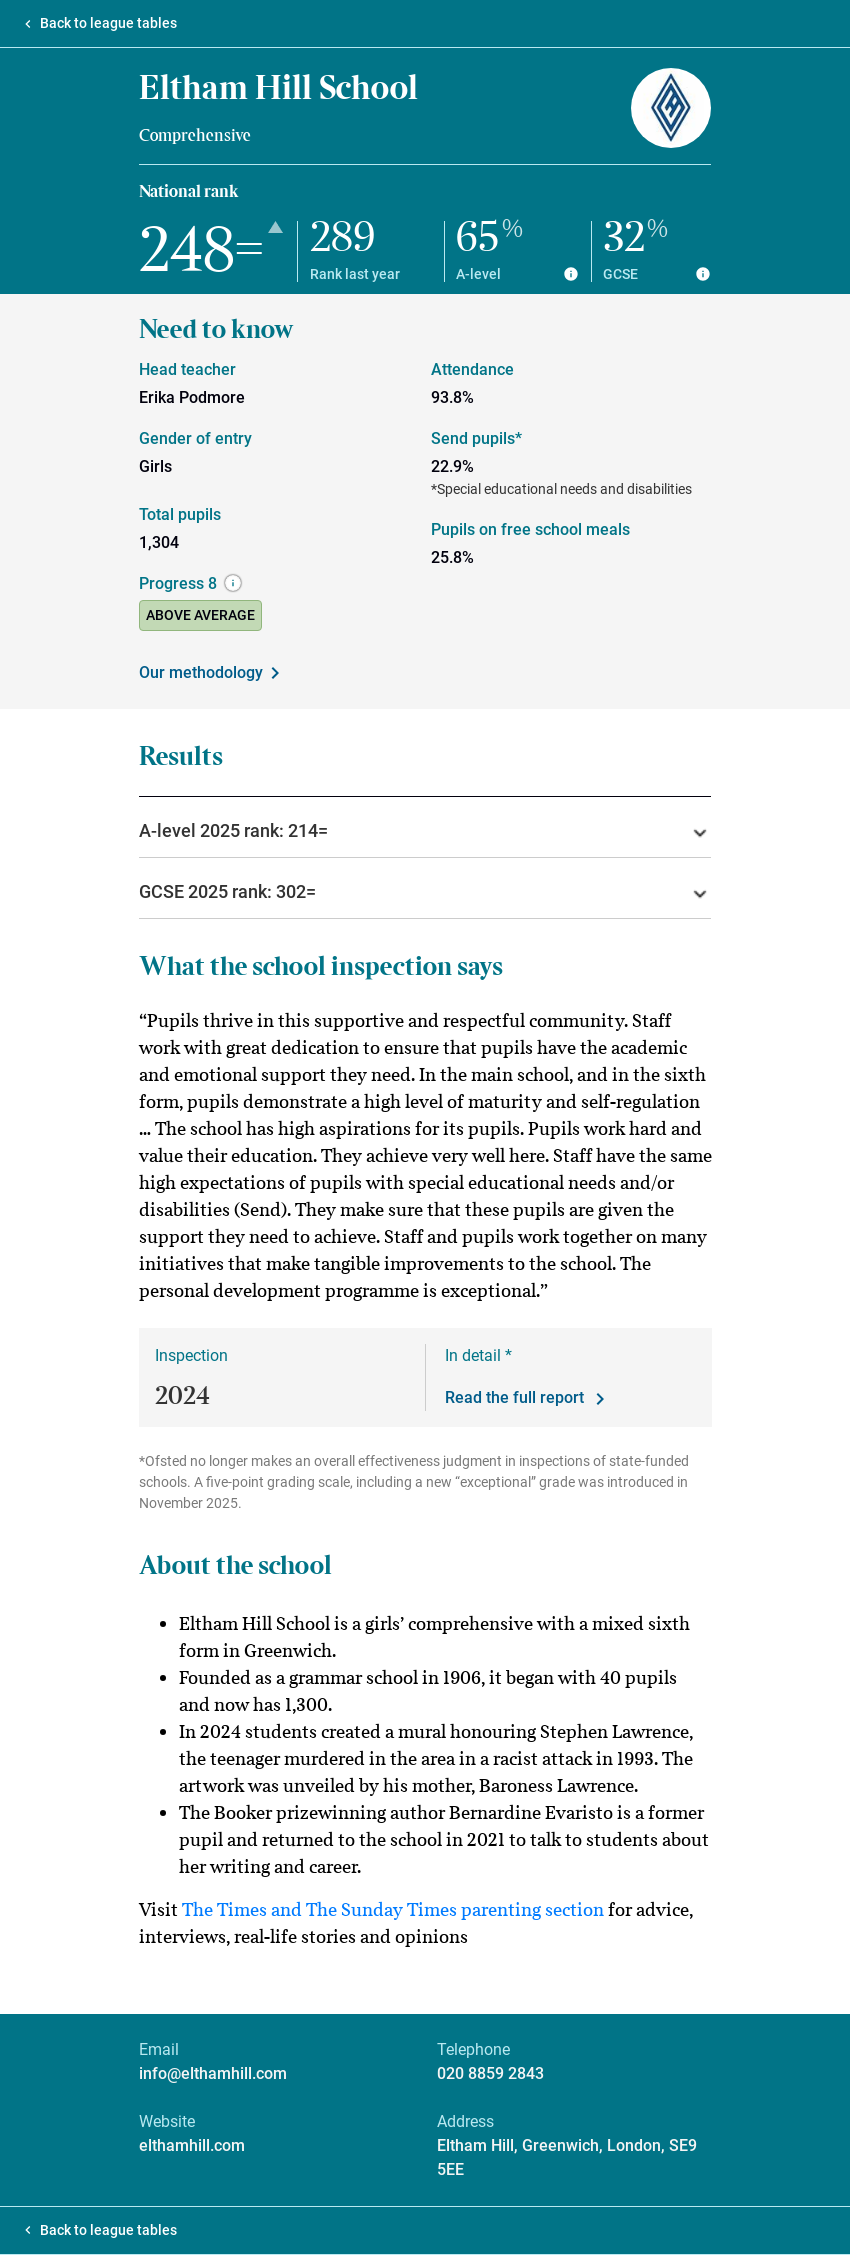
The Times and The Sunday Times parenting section (393, 1909)
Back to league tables (108, 23)
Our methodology (213, 673)
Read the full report (528, 1398)
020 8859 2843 (490, 2073)
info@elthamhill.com (213, 2073)
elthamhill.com (192, 2145)
